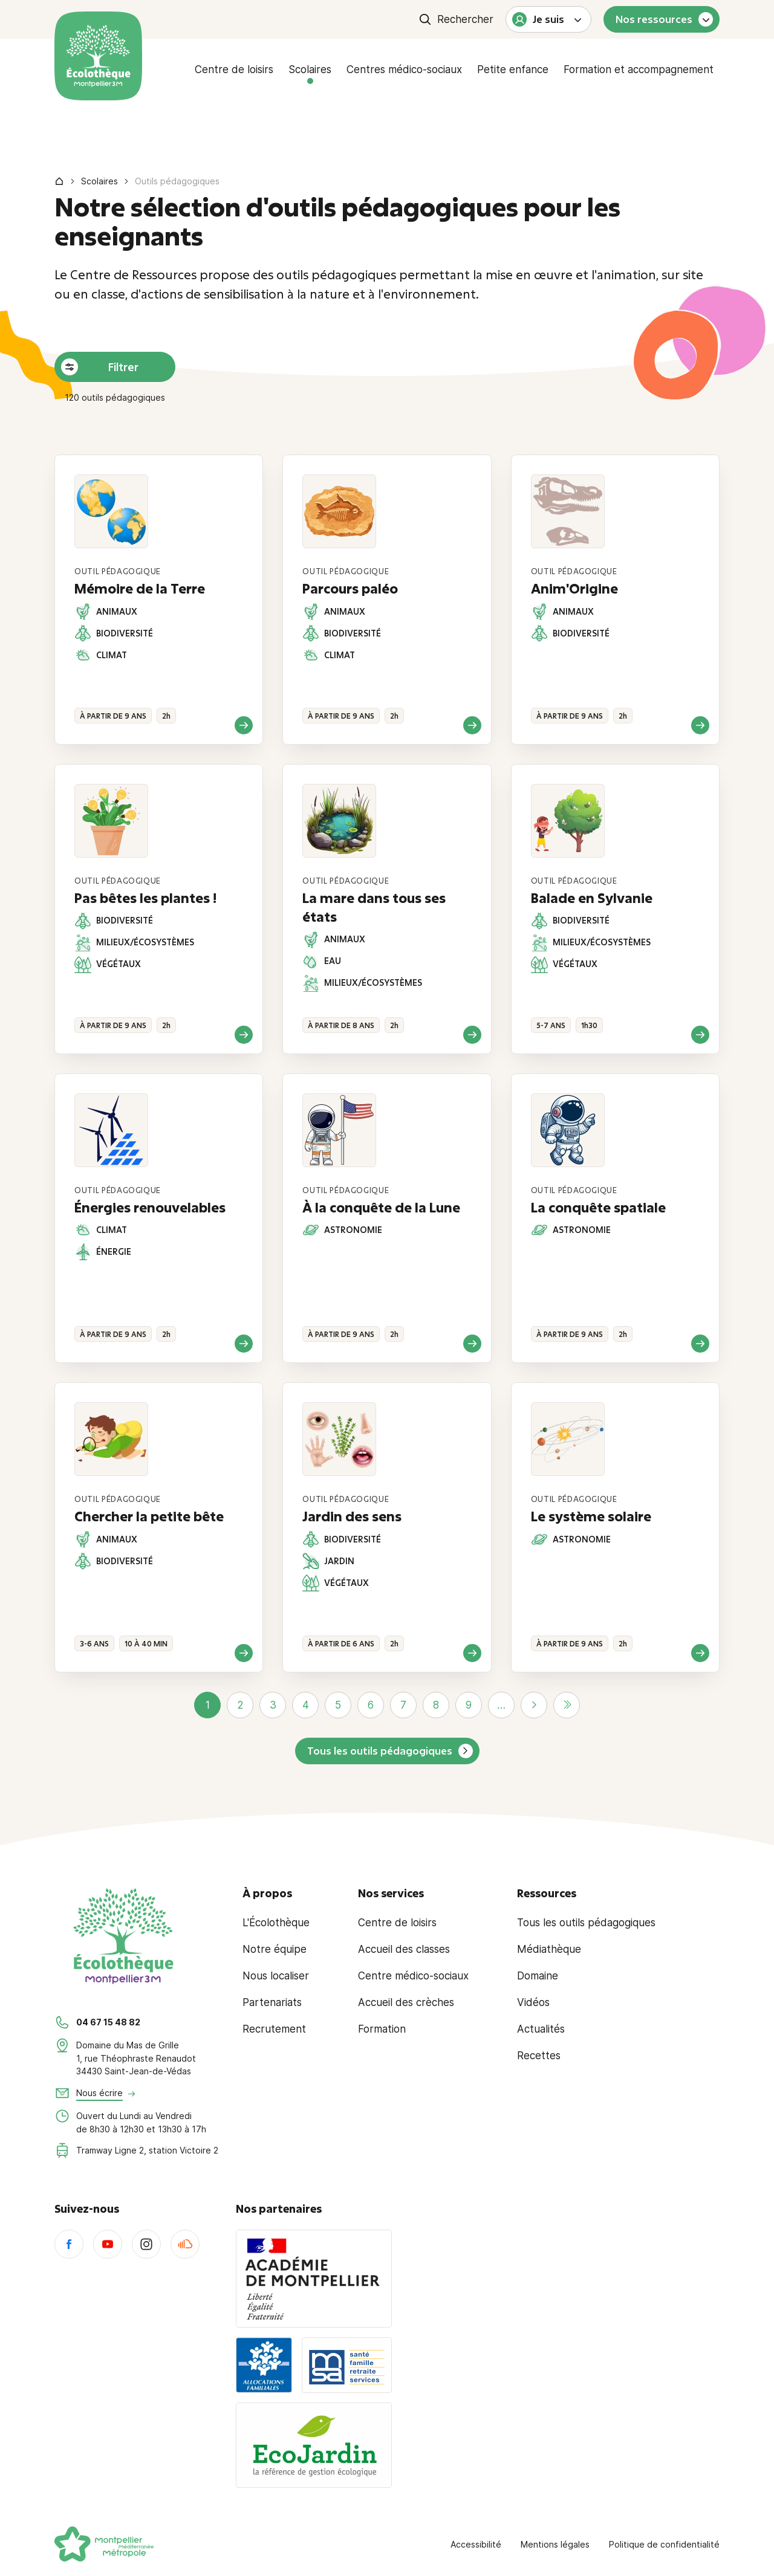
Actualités (541, 2029)
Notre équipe (274, 1949)
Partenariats (272, 2002)
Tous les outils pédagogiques (379, 1751)
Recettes (539, 2056)
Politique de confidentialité (664, 2544)
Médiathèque (549, 1949)
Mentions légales (555, 2544)
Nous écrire (99, 2093)
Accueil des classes (404, 1949)
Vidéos (533, 2002)
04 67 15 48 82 (108, 2022)
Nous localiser (275, 1976)
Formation (382, 2029)
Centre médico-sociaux (413, 1976)
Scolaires (309, 69)
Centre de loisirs (234, 69)
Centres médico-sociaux (404, 69)
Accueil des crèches (406, 2002)
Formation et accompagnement (639, 69)
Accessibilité (475, 2544)
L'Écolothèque (276, 1923)
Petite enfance (512, 69)
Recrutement (274, 2029)
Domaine (537, 1976)
